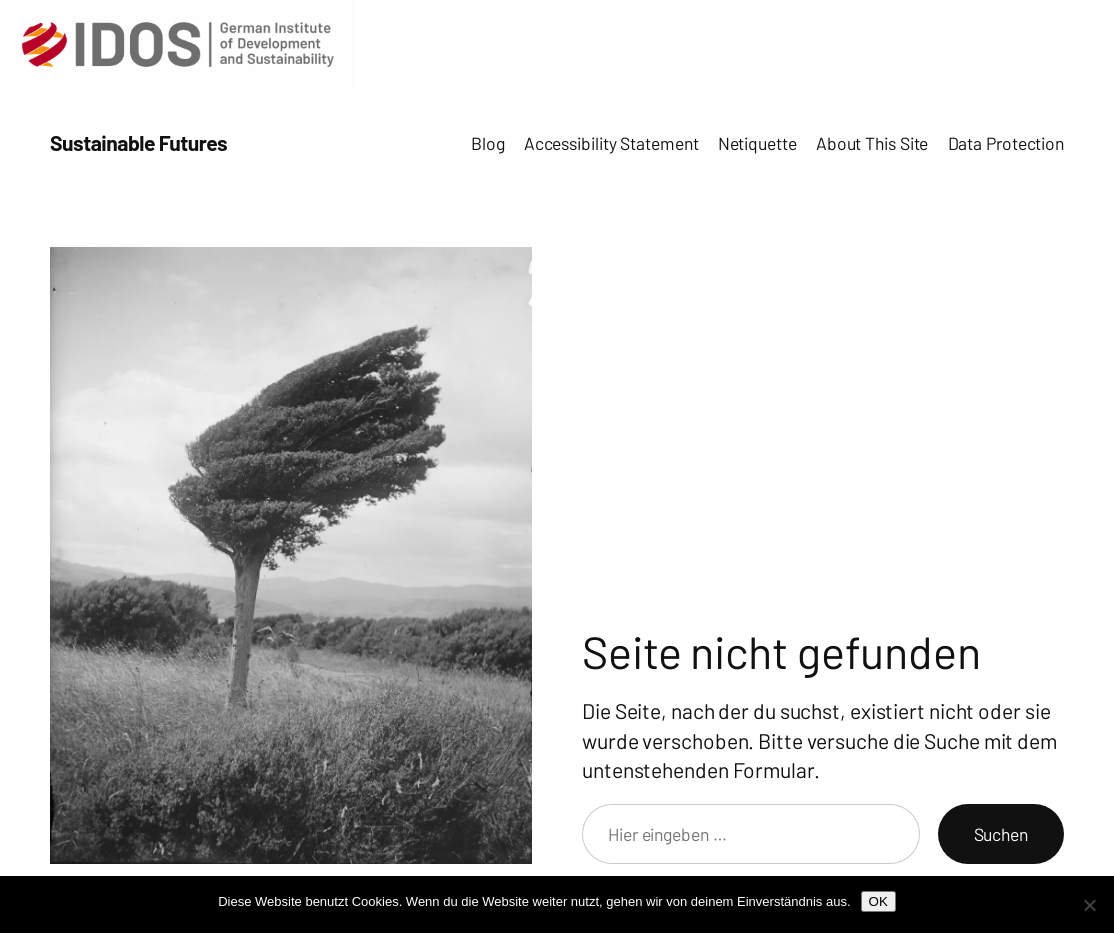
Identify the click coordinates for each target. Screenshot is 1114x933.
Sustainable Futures (138, 142)
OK (878, 901)
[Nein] (1089, 905)
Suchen (1001, 834)
